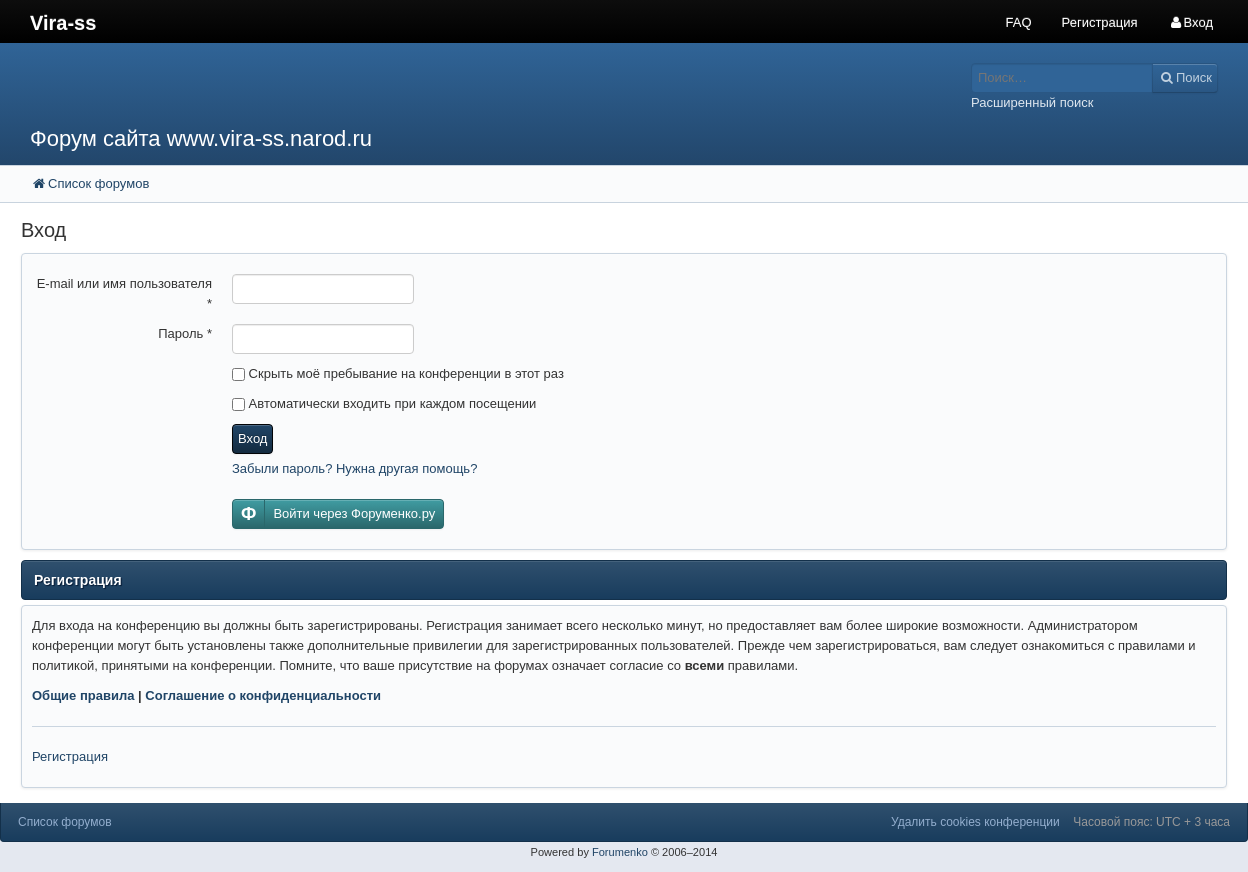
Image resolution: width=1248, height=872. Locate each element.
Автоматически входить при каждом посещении (384, 403)
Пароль (185, 333)
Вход (252, 438)
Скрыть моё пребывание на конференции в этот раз (398, 373)
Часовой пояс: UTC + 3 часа (1151, 822)
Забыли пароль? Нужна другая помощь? (354, 468)
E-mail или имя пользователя (124, 293)
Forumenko (620, 852)
